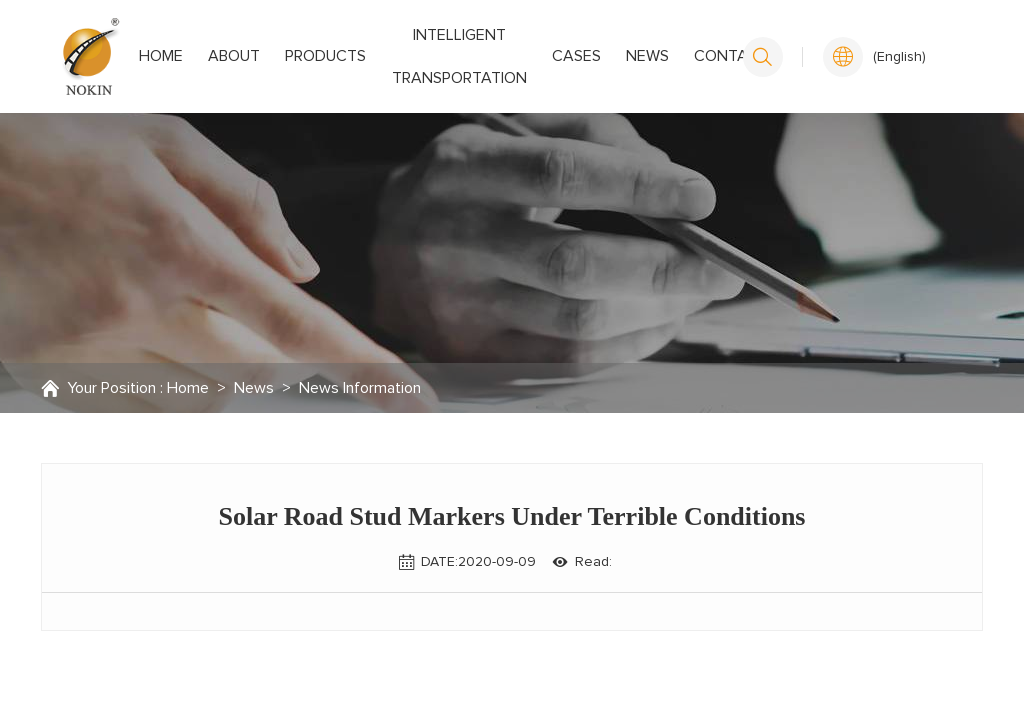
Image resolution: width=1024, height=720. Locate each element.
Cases (561, 56)
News (613, 56)
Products (293, 56)
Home (167, 56)
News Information (360, 388)
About (221, 56)
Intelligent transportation (435, 56)
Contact (678, 56)
